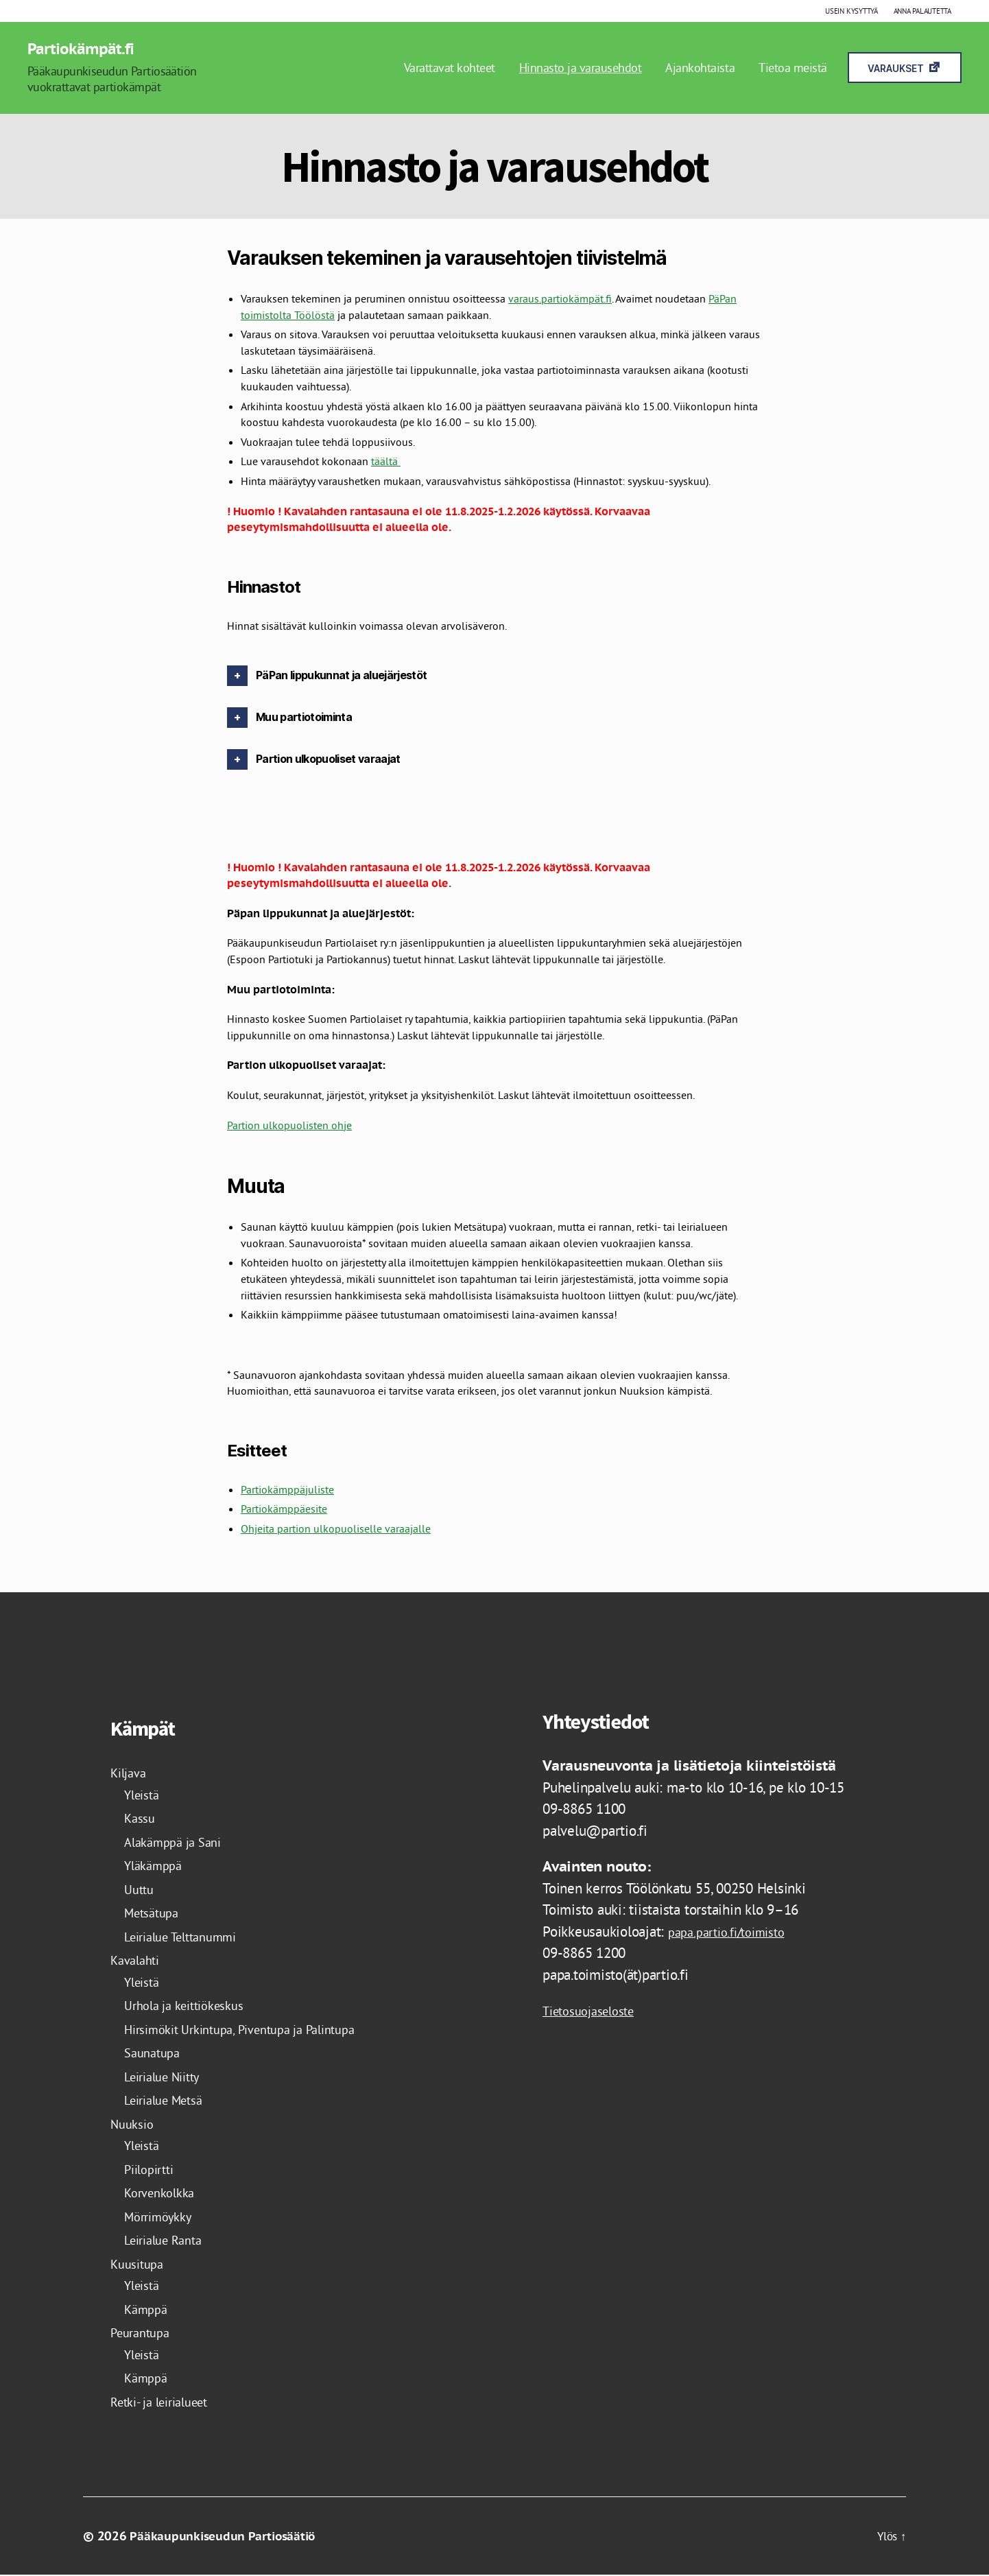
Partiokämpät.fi (85, 49)
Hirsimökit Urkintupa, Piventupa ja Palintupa (256, 2029)
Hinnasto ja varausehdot (580, 68)
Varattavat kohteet (449, 68)
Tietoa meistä (793, 68)
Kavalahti (137, 1961)
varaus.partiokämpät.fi (560, 300)
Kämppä (148, 2309)
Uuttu (141, 1889)
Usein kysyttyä (851, 11)
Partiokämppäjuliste (287, 1490)
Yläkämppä (156, 1866)
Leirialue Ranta (168, 2241)
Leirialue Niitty (168, 2077)
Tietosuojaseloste (595, 2011)
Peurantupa (144, 2333)
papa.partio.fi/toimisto (733, 1932)
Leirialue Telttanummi (189, 1937)
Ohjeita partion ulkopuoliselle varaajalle (336, 1530)
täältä (386, 462)
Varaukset (896, 69)
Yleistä (144, 1795)
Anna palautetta (922, 11)
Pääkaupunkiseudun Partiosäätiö (226, 2537)
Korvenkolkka (164, 2193)
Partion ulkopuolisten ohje (289, 1126)
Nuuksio (134, 2124)
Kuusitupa (139, 2264)
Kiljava (130, 1773)
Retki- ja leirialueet (167, 2402)
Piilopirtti (152, 2169)
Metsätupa (155, 1913)
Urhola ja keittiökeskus (192, 2006)
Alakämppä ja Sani (178, 1842)
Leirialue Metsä (170, 2101)
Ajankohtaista (700, 68)
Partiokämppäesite (284, 1510)
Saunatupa (155, 2053)
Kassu (141, 1819)
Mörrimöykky (163, 2217)
